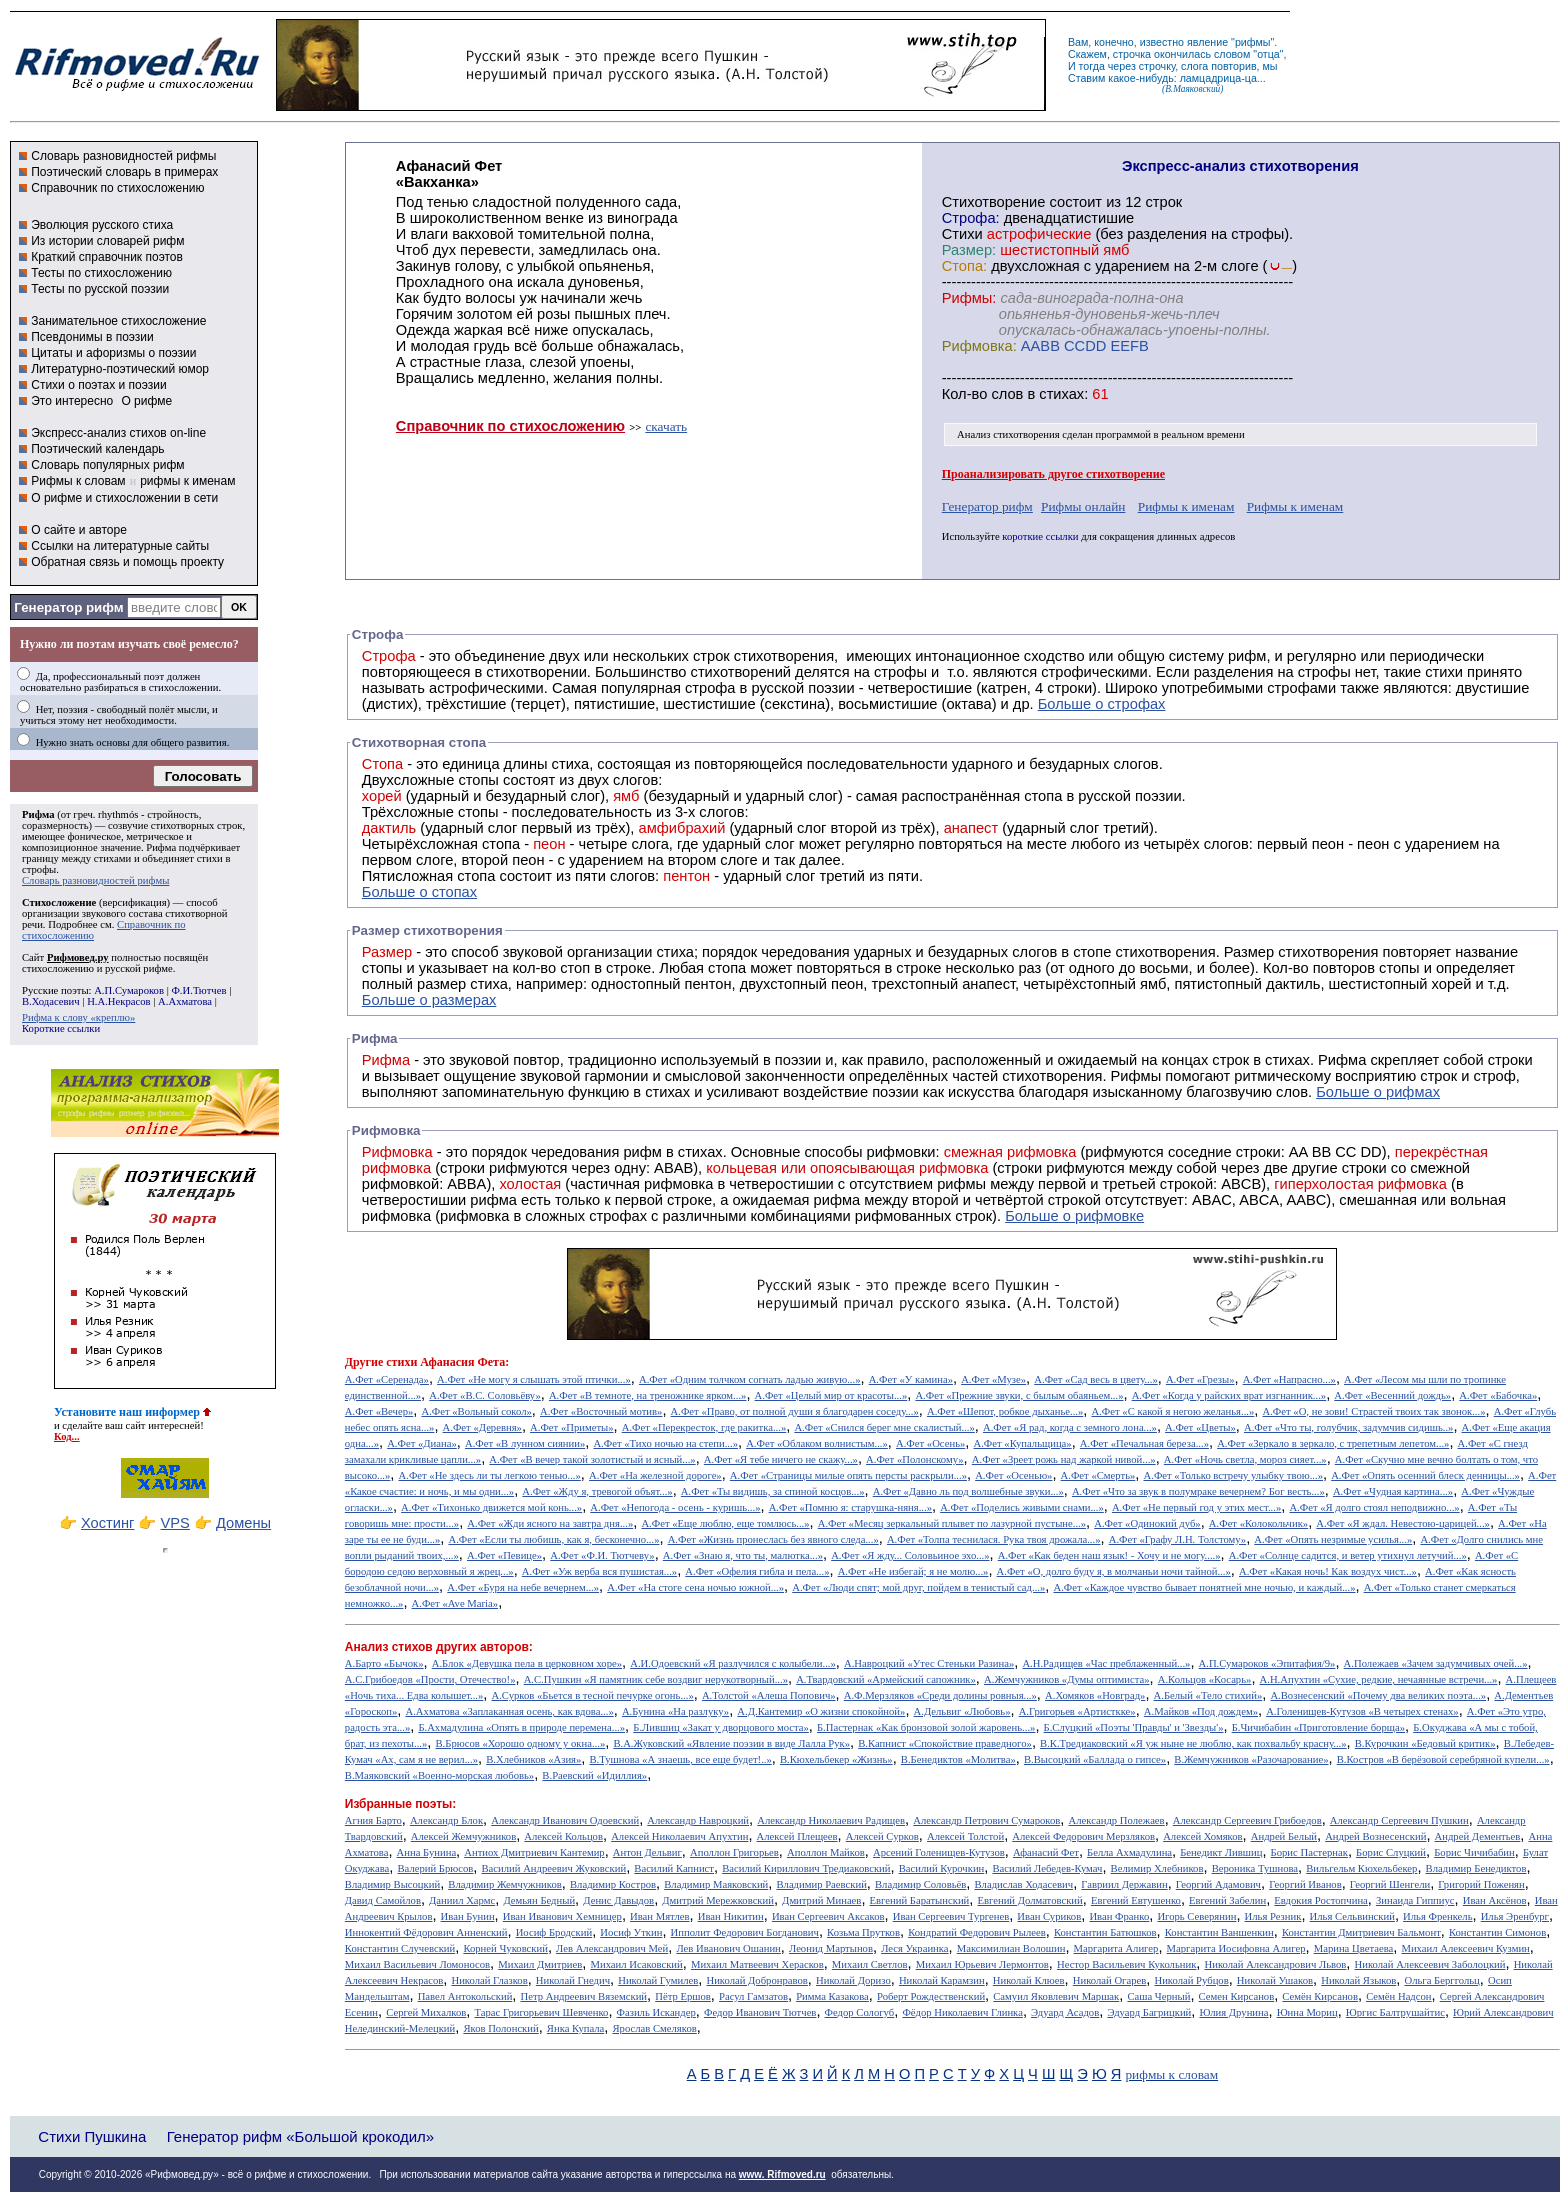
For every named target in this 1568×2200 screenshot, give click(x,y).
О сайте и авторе (79, 530)
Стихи (962, 234)
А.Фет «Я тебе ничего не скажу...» (781, 1459)
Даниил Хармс (462, 1900)
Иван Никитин (731, 1916)
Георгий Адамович (1218, 1884)
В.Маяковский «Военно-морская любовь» (439, 1775)
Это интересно (72, 401)
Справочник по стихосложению (117, 188)
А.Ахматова (185, 1001)
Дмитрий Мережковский (718, 1900)
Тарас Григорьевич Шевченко (541, 2012)
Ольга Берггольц (1441, 1980)
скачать (666, 426)
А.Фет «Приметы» (572, 1427)
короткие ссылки (1040, 536)
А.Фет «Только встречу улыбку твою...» (1234, 1475)
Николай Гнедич (573, 1980)
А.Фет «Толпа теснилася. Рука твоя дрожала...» (994, 1539)
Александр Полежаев (1116, 1820)
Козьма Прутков (863, 1932)
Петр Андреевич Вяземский (584, 1996)
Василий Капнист (674, 1868)
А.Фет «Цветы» (1200, 1427)
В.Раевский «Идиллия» (594, 1775)
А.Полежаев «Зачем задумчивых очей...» (1436, 1663)
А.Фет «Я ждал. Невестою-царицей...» (1403, 1523)
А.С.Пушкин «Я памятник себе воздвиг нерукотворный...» (656, 1679)
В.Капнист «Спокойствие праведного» (945, 1743)
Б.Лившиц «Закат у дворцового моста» (721, 1727)
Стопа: (964, 266)
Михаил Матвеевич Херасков (757, 1964)
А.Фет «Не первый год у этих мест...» (1196, 1507)
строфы (39, 869)
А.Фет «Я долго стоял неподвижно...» (1374, 1507)
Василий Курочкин (942, 1868)
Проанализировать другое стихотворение (1053, 474)
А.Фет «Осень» (930, 1443)
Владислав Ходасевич (1023, 1884)
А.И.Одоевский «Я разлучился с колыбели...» (733, 1663)
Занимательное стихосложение (118, 321)
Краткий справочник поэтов (107, 257)
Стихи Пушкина (92, 2136)
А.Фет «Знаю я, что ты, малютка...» (743, 1555)
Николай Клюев (1029, 1980)
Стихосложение (59, 902)
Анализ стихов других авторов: (439, 1647)
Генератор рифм (68, 607)
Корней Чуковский (505, 1948)
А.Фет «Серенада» (387, 1379)
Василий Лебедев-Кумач (1047, 1868)
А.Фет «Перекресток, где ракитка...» (704, 1427)
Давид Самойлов (383, 1900)
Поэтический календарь (97, 449)
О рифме (146, 401)
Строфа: (973, 218)
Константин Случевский (400, 1948)
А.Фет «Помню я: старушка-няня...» (850, 1507)
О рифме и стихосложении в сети (124, 498)
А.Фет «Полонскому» (915, 1459)
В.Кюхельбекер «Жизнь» (836, 1759)
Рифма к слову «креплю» (78, 1017)
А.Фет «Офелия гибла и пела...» (757, 1571)
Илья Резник (1273, 1916)
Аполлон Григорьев (734, 1852)
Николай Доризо (853, 1980)
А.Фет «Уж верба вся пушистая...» (599, 1571)
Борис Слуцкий (1391, 1852)
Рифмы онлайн (1083, 506)
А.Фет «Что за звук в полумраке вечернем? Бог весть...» (1198, 1491)
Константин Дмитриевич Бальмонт (1361, 1932)
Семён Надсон (1398, 1996)
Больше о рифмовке (1074, 1216)
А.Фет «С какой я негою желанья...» (1172, 1411)
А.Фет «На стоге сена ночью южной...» (695, 1587)
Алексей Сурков (882, 1836)
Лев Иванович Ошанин (728, 1948)
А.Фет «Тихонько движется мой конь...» (491, 1507)
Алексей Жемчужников (463, 1836)
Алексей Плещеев (797, 1836)
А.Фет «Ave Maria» (455, 1603)
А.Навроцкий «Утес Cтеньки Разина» (929, 1663)
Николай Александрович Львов (1276, 1964)
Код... (67, 1436)
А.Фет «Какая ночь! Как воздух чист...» (1328, 1571)
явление (1207, 42)
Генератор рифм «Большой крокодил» (300, 2136)
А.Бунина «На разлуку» (675, 1711)
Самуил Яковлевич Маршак (1056, 1996)
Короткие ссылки (61, 1028)
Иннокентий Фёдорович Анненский (426, 1932)
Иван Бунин (468, 1916)
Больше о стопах (419, 892)
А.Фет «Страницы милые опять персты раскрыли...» (848, 1475)
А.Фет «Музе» (993, 1379)
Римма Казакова (832, 1996)
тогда (1092, 66)
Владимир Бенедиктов (1476, 1868)
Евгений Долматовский (1029, 1900)
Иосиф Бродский (554, 1932)
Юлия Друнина (1233, 2012)
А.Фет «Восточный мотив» (601, 1411)
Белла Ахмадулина (1129, 1852)
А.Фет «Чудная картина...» (1393, 1491)
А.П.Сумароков (129, 990)
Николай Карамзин (942, 1980)
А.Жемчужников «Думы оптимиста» (1067, 1679)
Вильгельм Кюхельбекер (1361, 1868)
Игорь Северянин (1196, 1916)
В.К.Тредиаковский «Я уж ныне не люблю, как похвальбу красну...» (1193, 1743)
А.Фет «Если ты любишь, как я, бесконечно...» (553, 1539)
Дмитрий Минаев (821, 1900)
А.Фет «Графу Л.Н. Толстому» (1178, 1539)
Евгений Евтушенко (1136, 1900)
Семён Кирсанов (1320, 1996)
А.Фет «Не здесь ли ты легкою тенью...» (490, 1475)
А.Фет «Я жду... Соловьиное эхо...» (910, 1555)
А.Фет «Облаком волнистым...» (817, 1443)
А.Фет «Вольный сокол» (476, 1411)
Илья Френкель (1437, 1916)
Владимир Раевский (821, 1884)
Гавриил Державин (1124, 1884)
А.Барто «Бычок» (384, 1663)
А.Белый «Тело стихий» (1208, 1695)
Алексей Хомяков (1202, 1836)
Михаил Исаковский (636, 1964)
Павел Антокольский (465, 1996)
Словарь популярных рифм (107, 465)
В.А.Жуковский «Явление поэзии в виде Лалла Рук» (731, 1743)
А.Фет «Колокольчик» (1258, 1523)
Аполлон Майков (826, 1852)
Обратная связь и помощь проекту (127, 562)
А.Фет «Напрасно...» (1289, 1379)
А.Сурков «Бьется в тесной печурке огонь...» (593, 1695)
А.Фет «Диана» (422, 1443)
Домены (243, 1523)
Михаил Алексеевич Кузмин (1465, 1948)
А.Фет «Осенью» (1013, 1475)
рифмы (1253, 42)
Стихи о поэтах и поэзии (98, 385)
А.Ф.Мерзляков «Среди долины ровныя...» (940, 1695)
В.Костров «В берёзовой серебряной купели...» (1443, 1759)
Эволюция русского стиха (102, 225)
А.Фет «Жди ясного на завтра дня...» (550, 1523)
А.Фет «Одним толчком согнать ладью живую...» (750, 1379)
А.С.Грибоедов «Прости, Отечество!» (430, 1679)
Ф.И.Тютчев (198, 990)
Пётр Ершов (683, 1996)
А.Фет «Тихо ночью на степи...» (665, 1443)
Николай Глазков (489, 1980)
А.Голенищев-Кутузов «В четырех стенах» (1362, 1711)
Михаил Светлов (870, 1964)
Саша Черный (1158, 1996)
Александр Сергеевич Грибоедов (1247, 1820)
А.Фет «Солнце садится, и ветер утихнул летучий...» (1348, 1555)
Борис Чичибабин (1474, 1852)
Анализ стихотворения (1008, 434)
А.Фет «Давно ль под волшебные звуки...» (968, 1491)
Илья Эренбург (1515, 1916)
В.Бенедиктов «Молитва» (958, 1759)
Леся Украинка (914, 1948)
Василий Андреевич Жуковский (554, 1868)
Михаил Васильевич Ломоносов (417, 1964)
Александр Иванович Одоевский (565, 1820)
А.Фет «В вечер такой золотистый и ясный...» (592, 1459)
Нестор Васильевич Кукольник (1126, 1964)
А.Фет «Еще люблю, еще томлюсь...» (725, 1523)
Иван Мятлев (660, 1916)
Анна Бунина (427, 1852)
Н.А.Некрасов (118, 1001)
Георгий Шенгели (1390, 1884)
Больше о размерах (429, 1000)
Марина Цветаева (1354, 1948)
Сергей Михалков (426, 2012)
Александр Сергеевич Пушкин (1399, 1820)
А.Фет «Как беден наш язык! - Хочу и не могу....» (1109, 1555)
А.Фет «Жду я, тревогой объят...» (597, 1491)
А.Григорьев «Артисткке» (1077, 1711)
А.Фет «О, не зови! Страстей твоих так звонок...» (1374, 1411)
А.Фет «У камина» (911, 1379)
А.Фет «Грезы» (1200, 1379)
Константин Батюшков (1105, 1932)
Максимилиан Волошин (1011, 1948)
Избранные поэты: (400, 1804)
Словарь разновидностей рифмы (123, 156)
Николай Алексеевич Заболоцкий (1430, 1964)
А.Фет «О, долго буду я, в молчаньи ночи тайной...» (1114, 1571)
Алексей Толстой (965, 1836)
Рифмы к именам (1186, 506)
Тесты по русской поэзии (100, 289)
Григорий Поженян (1481, 1884)
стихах (1061, 394)
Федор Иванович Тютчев (760, 2012)
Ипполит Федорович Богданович (745, 1932)
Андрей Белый (1284, 1836)
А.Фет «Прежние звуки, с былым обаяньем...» (1019, 1395)
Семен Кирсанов (1237, 1996)
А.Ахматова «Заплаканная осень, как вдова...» (510, 1711)
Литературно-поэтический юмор (120, 369)
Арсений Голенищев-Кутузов (939, 1852)
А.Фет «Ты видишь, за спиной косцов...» (773, 1491)
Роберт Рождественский (931, 1996)
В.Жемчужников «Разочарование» (1251, 1759)
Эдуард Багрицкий (1149, 2012)
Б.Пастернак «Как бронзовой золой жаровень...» (926, 1727)
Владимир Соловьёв (920, 1884)
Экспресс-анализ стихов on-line (118, 433)
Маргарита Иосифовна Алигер (1236, 1948)
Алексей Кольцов (563, 1836)
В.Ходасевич (51, 1001)
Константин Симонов (1497, 1932)
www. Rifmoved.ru (782, 2174)
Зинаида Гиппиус (1415, 1900)
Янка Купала (575, 2028)
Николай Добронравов (756, 1980)
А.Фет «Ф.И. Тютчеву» (602, 1555)
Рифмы (1136, 1076)
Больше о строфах (1102, 704)
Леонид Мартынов (831, 1948)
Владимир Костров (613, 1884)
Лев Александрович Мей (612, 1948)
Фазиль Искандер (656, 2012)
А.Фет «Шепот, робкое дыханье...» (1005, 1411)
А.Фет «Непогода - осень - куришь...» (675, 1507)
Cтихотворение (994, 202)
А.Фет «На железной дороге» (655, 1475)
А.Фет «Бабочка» (1498, 1395)
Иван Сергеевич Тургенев (951, 1916)
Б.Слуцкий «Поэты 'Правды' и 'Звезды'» (1134, 1727)
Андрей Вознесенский (1375, 1836)
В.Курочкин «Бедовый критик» (1425, 1743)
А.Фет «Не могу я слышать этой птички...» (534, 1379)
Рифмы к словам (78, 481)
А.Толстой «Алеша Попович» (769, 1695)
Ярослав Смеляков (654, 2028)
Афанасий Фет (1046, 1852)
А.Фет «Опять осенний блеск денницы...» (1425, 1475)
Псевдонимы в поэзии (92, 337)
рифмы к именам (187, 481)
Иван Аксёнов (1495, 1900)
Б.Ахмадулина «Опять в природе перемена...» (521, 1727)
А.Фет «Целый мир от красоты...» (831, 1395)
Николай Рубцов (1191, 1980)
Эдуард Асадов (1065, 2012)
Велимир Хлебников (1157, 1868)
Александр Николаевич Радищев (831, 1820)
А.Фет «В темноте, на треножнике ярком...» (648, 1395)
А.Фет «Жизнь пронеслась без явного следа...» (773, 1539)
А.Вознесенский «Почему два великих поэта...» (1378, 1695)
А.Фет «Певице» (504, 1555)
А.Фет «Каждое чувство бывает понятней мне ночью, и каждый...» (1204, 1587)
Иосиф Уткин (631, 1932)
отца (1268, 54)
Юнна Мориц (1307, 2012)
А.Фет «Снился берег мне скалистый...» (884, 1427)
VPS (175, 1523)
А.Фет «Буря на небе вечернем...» (523, 1587)
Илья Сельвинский (1352, 1916)
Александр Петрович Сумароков (986, 1820)
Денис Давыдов (618, 1900)
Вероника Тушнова (1255, 1868)
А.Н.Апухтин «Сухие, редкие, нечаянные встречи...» (1379, 1679)
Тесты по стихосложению (101, 273)
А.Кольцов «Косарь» (1205, 1679)
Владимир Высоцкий (392, 1884)
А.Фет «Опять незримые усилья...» (1333, 1539)
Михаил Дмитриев (540, 1964)
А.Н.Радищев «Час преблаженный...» (1106, 1663)
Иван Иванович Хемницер (562, 1916)
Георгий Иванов (1305, 1884)
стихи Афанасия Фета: (447, 1362)
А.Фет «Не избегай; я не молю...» (913, 1571)
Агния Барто (373, 1820)
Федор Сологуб (860, 2012)
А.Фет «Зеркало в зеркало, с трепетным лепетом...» (1333, 1443)
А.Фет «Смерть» (1098, 1475)
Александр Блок (446, 1820)
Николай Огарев (1110, 1980)
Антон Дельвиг (647, 1852)
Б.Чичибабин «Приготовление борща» (1318, 1727)
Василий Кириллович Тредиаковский (806, 1868)
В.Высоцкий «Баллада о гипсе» (1095, 1759)
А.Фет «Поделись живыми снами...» (1022, 1507)
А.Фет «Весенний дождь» (1392, 1395)
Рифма (38, 814)
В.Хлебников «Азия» (533, 1759)
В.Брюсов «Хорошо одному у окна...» (520, 1743)
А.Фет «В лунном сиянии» (525, 1443)
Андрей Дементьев (1478, 1836)
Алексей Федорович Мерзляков (1083, 1836)
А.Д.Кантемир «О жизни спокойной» (821, 1711)
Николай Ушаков (1275, 1980)
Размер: (969, 250)
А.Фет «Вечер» (379, 1411)
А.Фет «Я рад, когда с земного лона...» (1070, 1427)
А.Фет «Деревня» (482, 1427)
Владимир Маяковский (716, 1884)
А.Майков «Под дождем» (1201, 1711)
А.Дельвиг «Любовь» (962, 1711)
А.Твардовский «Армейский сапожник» (886, 1679)
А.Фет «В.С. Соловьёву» (485, 1395)
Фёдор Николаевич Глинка (962, 2012)
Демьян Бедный (539, 1900)
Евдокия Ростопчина (1321, 1900)
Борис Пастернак (1309, 1852)
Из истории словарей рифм (107, 241)
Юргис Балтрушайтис (1395, 2012)
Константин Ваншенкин (1219, 1932)
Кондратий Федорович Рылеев (977, 1932)
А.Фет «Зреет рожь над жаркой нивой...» (1064, 1459)
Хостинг (107, 1523)
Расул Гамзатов (753, 1996)
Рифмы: (969, 298)
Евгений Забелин (1227, 1900)
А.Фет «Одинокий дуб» (1147, 1523)
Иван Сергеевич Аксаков (828, 1916)
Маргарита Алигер (1116, 1948)
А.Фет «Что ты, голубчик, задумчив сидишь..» (1348, 1427)
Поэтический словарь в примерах (124, 172)
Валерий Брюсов (435, 1868)
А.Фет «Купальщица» (1023, 1443)
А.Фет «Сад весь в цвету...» (1096, 1379)
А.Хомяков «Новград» (1095, 1695)
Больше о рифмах (1378, 1092)
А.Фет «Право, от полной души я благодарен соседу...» (795, 1411)
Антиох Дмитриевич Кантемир (534, 1852)
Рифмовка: (979, 346)
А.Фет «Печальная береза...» (1144, 1443)
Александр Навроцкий (698, 1820)
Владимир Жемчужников (505, 1884)
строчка (1132, 54)
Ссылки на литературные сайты (120, 546)
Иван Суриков (1049, 1916)
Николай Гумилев (658, 1980)
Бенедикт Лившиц (1221, 1852)
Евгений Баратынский (920, 1900)
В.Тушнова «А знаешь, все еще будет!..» (681, 1759)
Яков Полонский (500, 2028)
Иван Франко (1119, 1916)
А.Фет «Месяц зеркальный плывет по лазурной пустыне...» (952, 1523)
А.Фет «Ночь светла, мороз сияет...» (1245, 1459)
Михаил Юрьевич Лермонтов (982, 1964)
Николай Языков (1358, 1980)
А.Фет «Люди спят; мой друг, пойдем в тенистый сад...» (918, 1587)
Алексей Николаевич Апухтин (679, 1836)
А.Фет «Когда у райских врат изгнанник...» (1229, 1395)
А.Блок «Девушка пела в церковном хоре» (527, 1663)
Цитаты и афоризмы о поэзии (113, 353)
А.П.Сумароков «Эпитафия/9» (1267, 1663)
